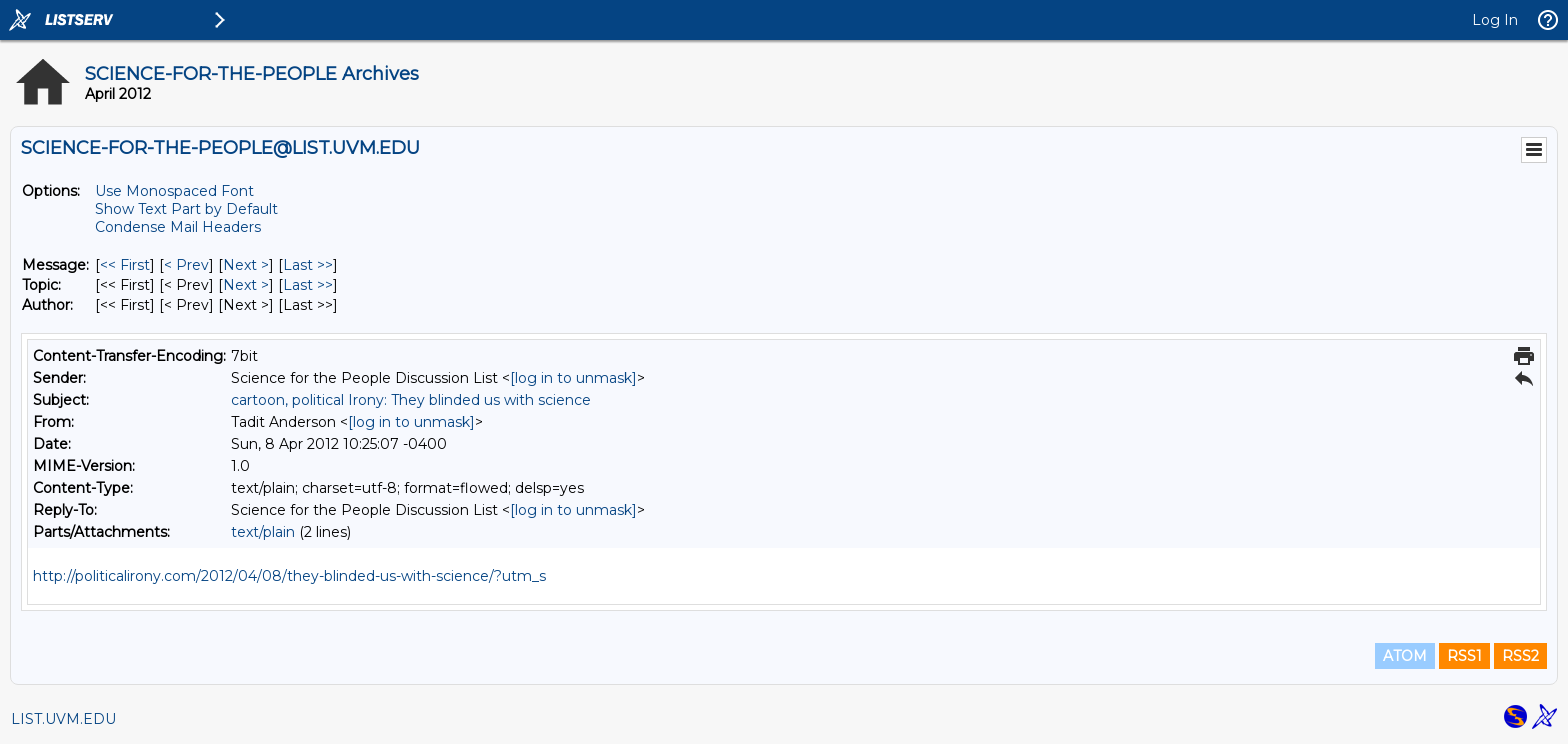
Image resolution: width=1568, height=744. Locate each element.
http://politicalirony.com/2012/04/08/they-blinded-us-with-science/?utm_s (289, 576)
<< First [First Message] (125, 265)
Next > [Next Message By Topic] (246, 285)
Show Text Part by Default (186, 209)
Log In (1495, 20)
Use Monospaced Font (174, 191)
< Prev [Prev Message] (186, 265)
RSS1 (1464, 656)
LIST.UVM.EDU (63, 719)
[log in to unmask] (573, 378)
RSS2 (1520, 656)
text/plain (263, 532)
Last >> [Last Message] (308, 265)
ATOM (1405, 656)
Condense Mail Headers (178, 227)
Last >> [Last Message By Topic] (308, 285)
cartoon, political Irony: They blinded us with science (411, 400)
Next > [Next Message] (246, 265)
